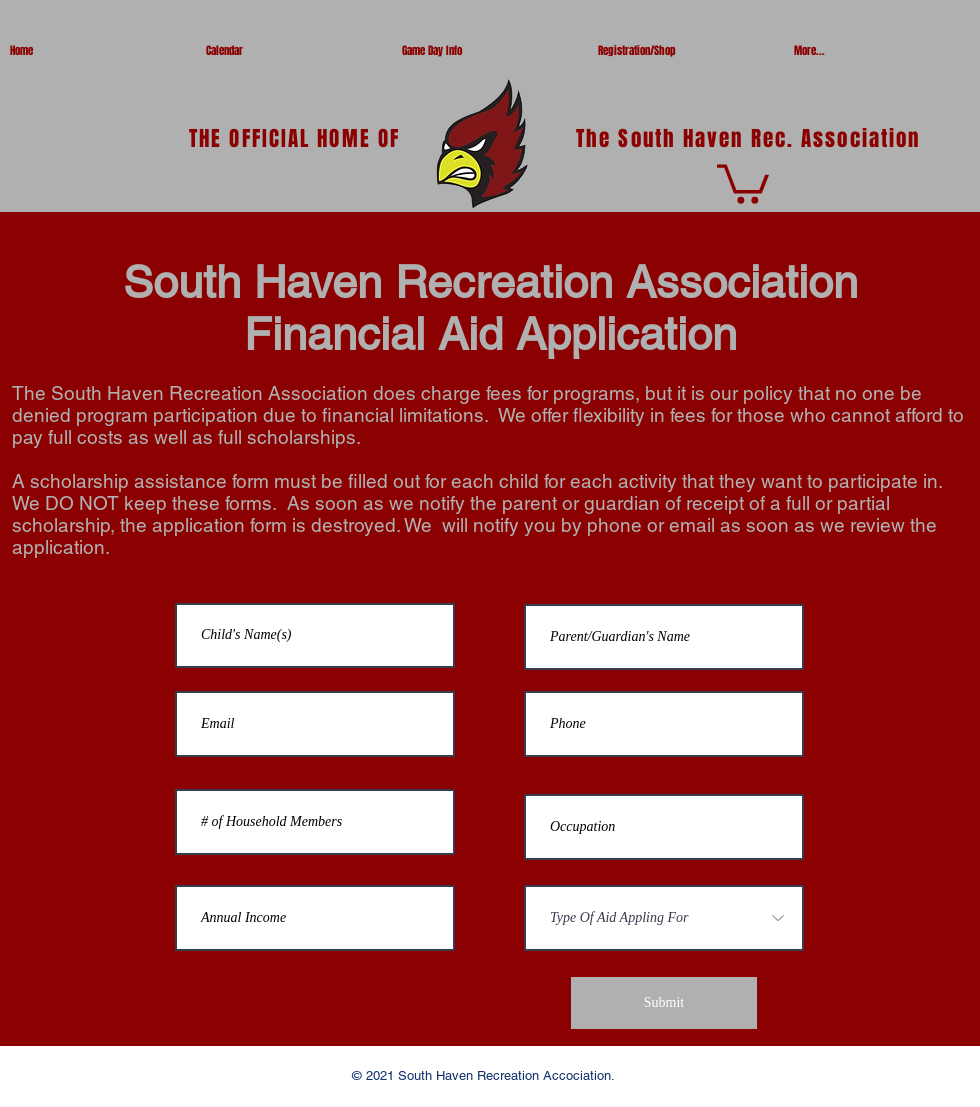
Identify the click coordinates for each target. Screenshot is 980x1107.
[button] (743, 182)
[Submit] (664, 1003)
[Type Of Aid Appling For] (664, 918)
